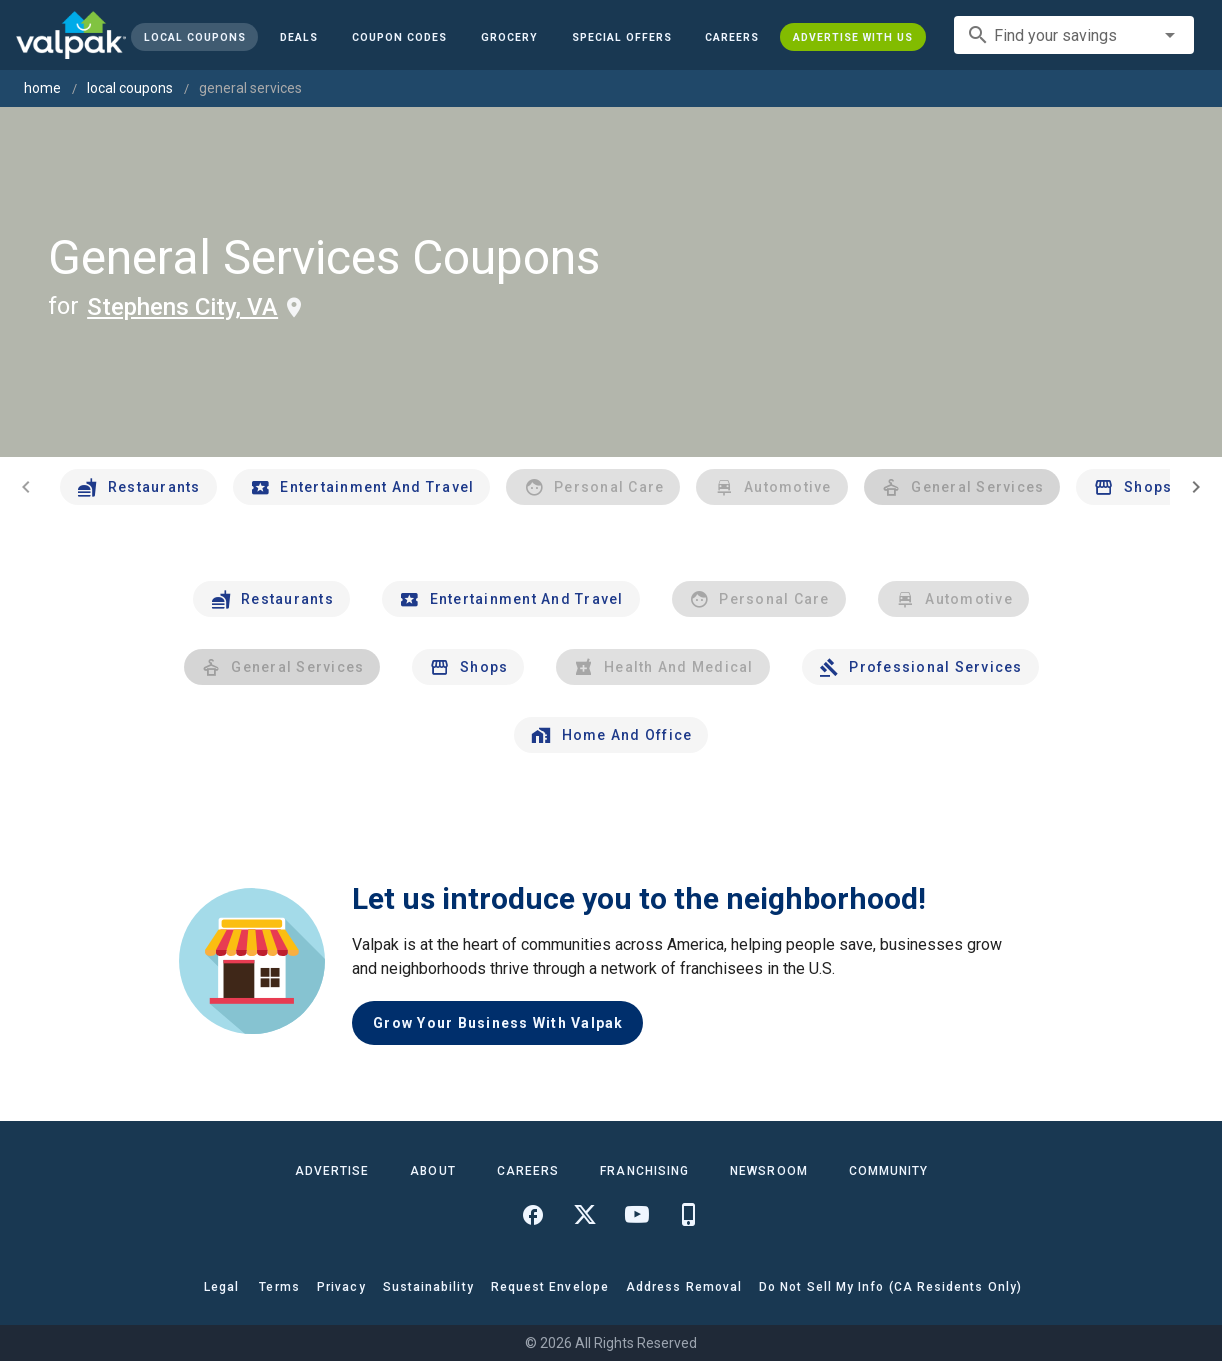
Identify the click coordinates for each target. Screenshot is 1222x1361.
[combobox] (1074, 35)
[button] (621, 37)
